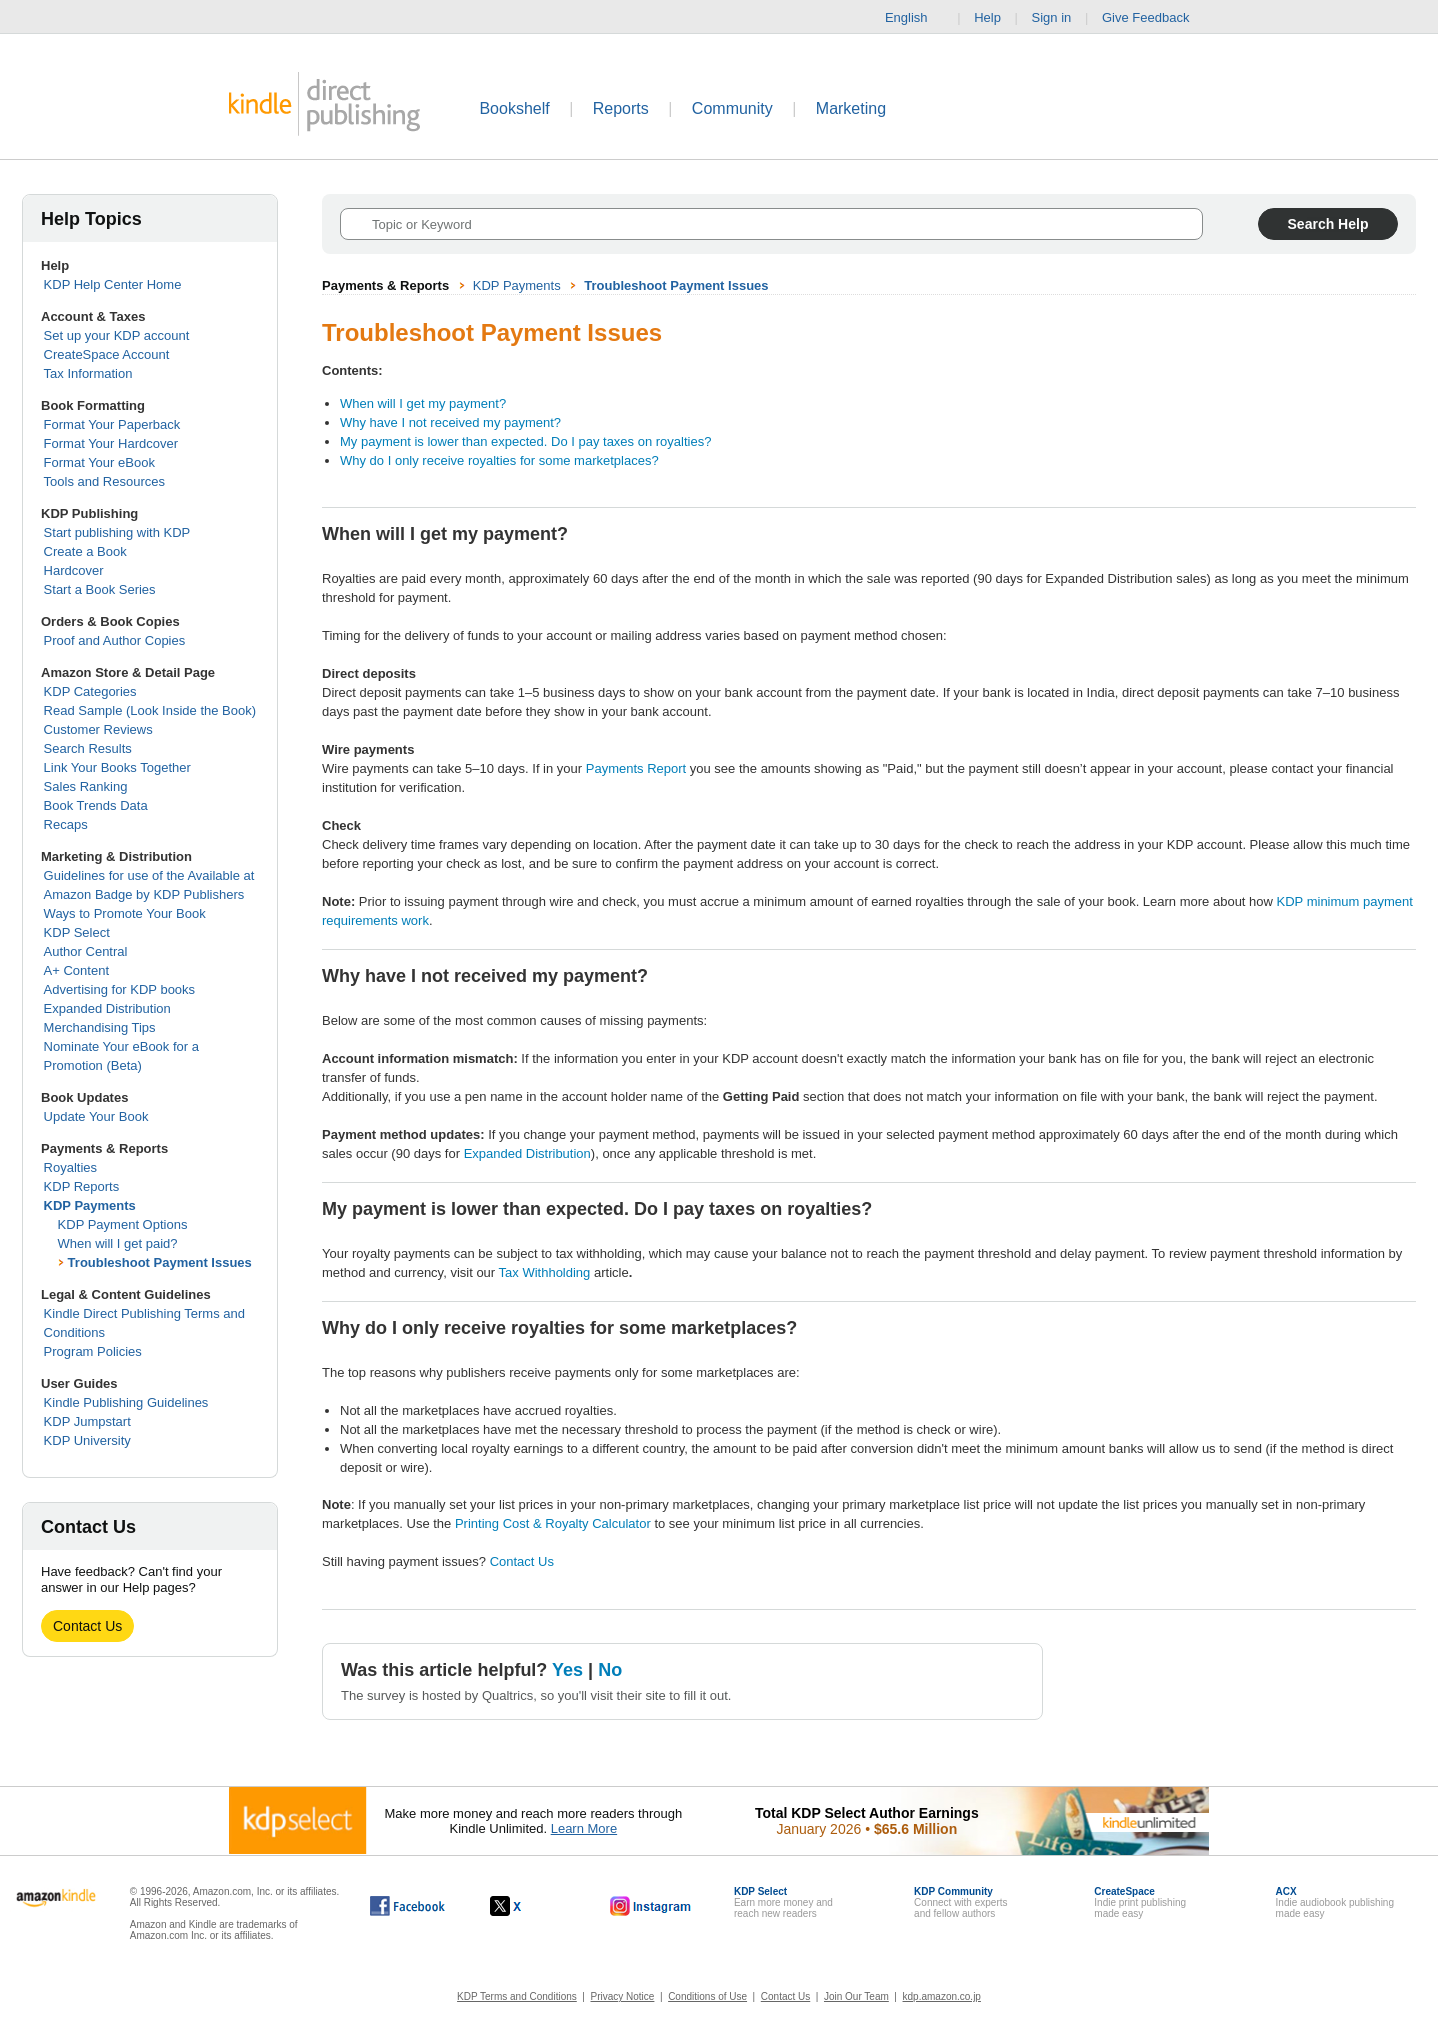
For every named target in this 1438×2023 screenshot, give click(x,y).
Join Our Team (856, 1996)
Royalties (70, 1167)
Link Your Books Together (117, 767)
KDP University (87, 1440)
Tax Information (88, 373)
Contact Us (87, 1626)
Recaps (66, 824)
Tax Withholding (545, 1272)
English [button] (914, 18)
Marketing (851, 108)
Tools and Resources (104, 481)
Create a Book (85, 551)
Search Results (88, 748)
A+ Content (76, 970)
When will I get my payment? (423, 403)
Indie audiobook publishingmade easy (1335, 1902)
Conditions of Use (707, 1996)
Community (732, 108)
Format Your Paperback (112, 424)
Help (987, 17)
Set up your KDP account (117, 335)
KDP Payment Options (123, 1224)
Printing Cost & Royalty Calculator (553, 1523)
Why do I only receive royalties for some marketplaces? (499, 460)
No (610, 1670)
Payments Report (636, 768)
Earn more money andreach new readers (783, 1902)
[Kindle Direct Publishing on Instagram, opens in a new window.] (651, 1906)
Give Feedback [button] (1155, 18)
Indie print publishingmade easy (1140, 1902)
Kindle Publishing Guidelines (126, 1402)
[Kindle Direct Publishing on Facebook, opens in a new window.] (407, 1906)
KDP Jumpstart (87, 1421)
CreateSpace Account (107, 354)
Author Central (86, 951)
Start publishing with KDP (117, 532)
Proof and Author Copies (115, 640)
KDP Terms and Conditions (517, 1996)
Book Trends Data (96, 805)
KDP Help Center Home (113, 284)
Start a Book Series (100, 589)
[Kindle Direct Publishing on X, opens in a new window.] (526, 1906)
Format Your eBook (99, 462)
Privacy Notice (623, 1996)
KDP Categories (90, 691)
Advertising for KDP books (120, 989)
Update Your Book (96, 1116)
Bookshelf (514, 108)
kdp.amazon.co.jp (942, 1996)
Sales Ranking (86, 786)
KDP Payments (90, 1205)
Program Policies (93, 1351)
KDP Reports (82, 1186)
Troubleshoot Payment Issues (160, 1262)
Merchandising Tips (100, 1027)
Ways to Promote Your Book (125, 913)
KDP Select (77, 932)
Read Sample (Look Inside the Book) (150, 710)
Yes (567, 1670)
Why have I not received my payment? (450, 422)
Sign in (1052, 17)
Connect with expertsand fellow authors (960, 1902)
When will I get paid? (118, 1243)
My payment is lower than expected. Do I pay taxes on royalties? (525, 441)
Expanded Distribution (107, 1008)
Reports (621, 108)
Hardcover (74, 570)
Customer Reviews (98, 729)
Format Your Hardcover (111, 443)
